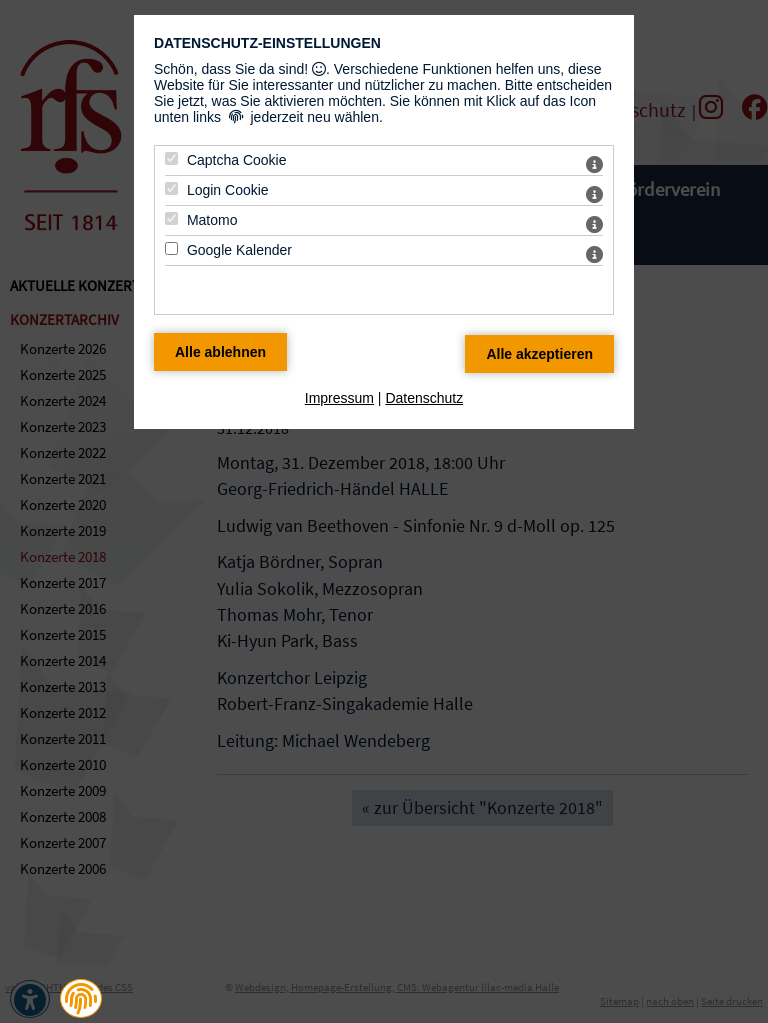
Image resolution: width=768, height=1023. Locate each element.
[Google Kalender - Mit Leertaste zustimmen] (171, 248)
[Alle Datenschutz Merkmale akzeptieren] (539, 354)
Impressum (339, 398)
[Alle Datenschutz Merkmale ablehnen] (220, 352)
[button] (81, 999)
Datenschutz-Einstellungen (267, 43)
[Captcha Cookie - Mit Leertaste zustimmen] (171, 158)
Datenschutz (424, 398)
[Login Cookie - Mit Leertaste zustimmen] (171, 188)
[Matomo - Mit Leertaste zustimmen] (171, 218)
